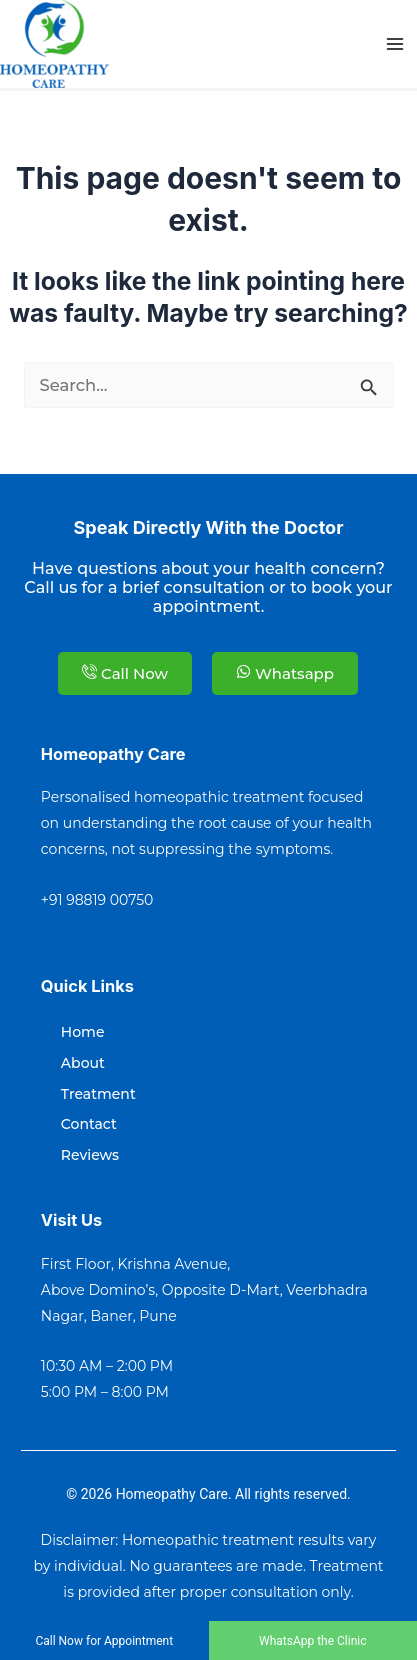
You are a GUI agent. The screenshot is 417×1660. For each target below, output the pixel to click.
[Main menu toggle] (394, 44)
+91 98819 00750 (97, 900)
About (83, 1063)
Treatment (98, 1094)
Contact (89, 1124)
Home (83, 1032)
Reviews (90, 1155)
